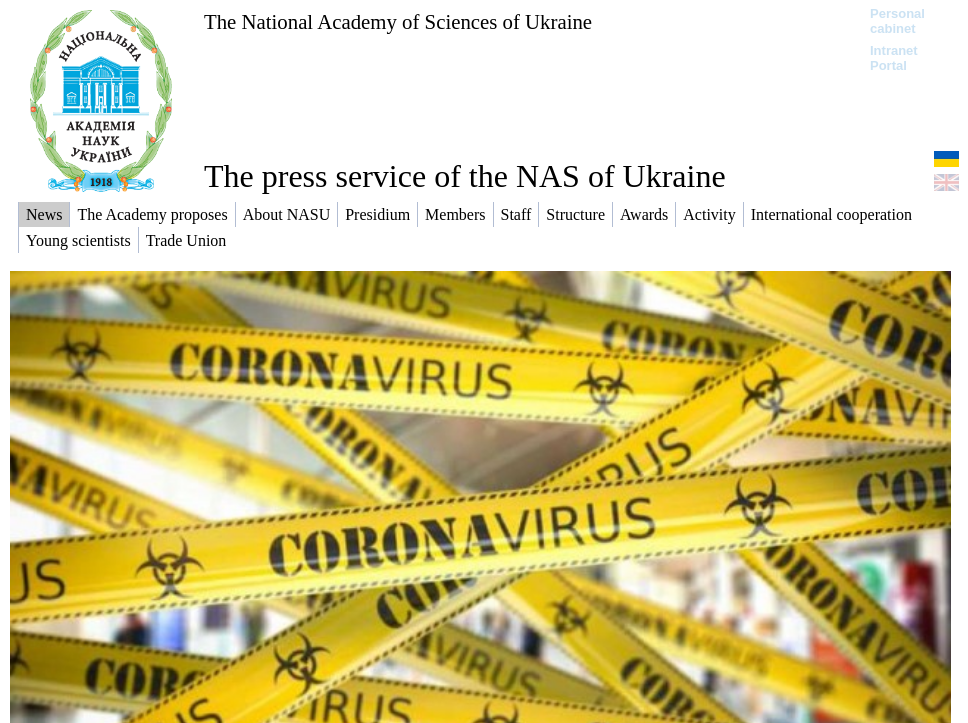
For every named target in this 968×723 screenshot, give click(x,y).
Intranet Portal (894, 58)
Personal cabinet (897, 21)
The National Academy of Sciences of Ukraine (398, 21)
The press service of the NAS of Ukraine (465, 176)
